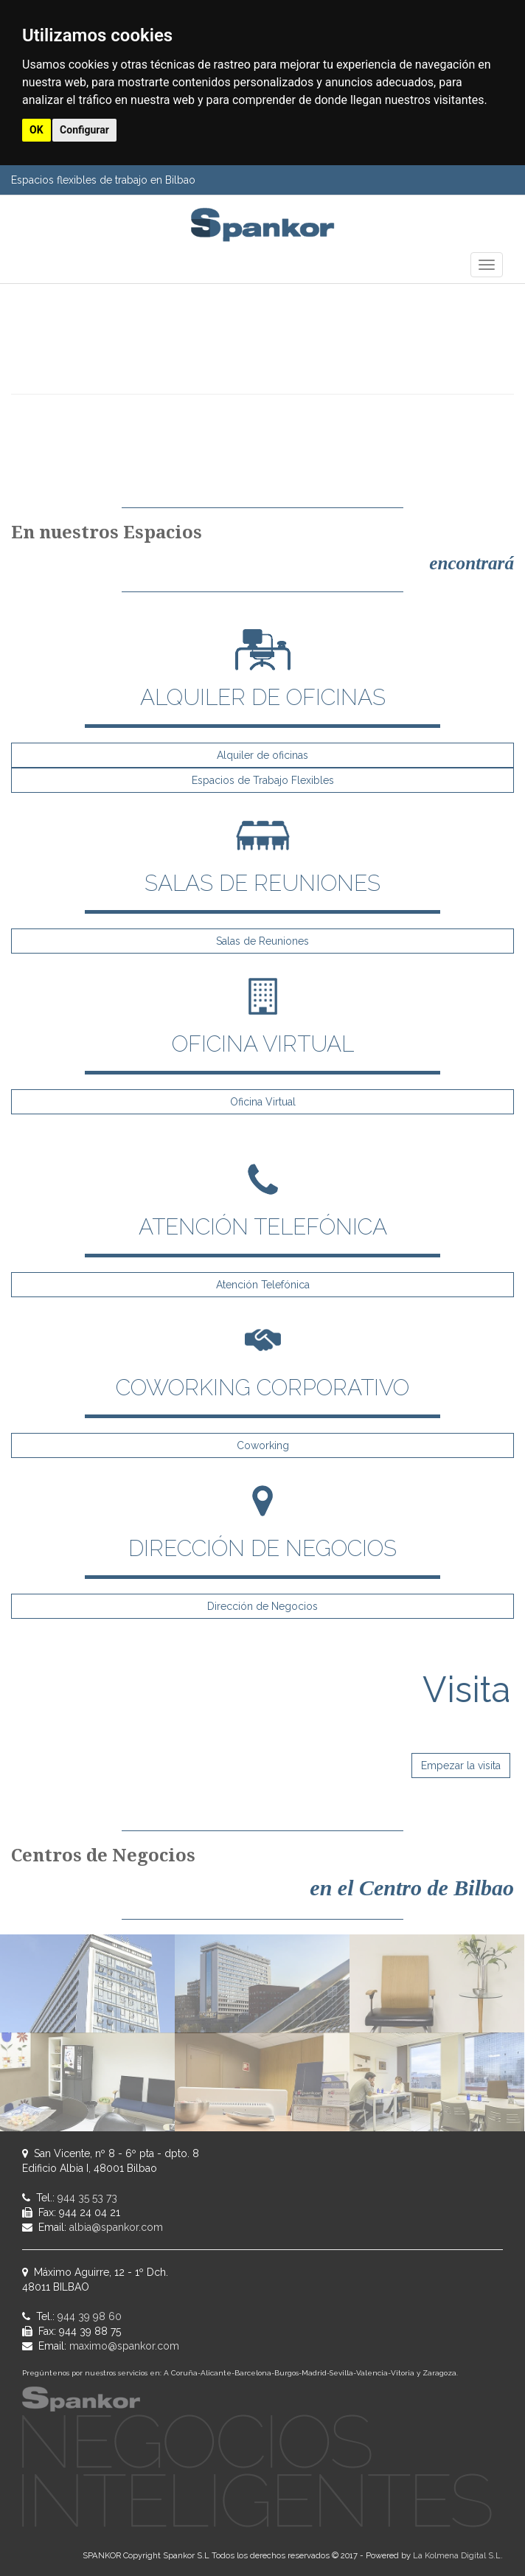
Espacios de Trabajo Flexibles (263, 780)
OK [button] (36, 130)
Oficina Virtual (263, 1102)
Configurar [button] (84, 130)
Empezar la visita (461, 1765)
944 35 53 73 (87, 2198)
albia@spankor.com (116, 2227)
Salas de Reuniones (262, 941)
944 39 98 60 (90, 2316)
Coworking (263, 1445)
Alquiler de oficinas (262, 755)
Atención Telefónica (263, 1285)
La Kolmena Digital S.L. (458, 2555)
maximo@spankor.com (124, 2346)
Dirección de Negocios (262, 1606)
